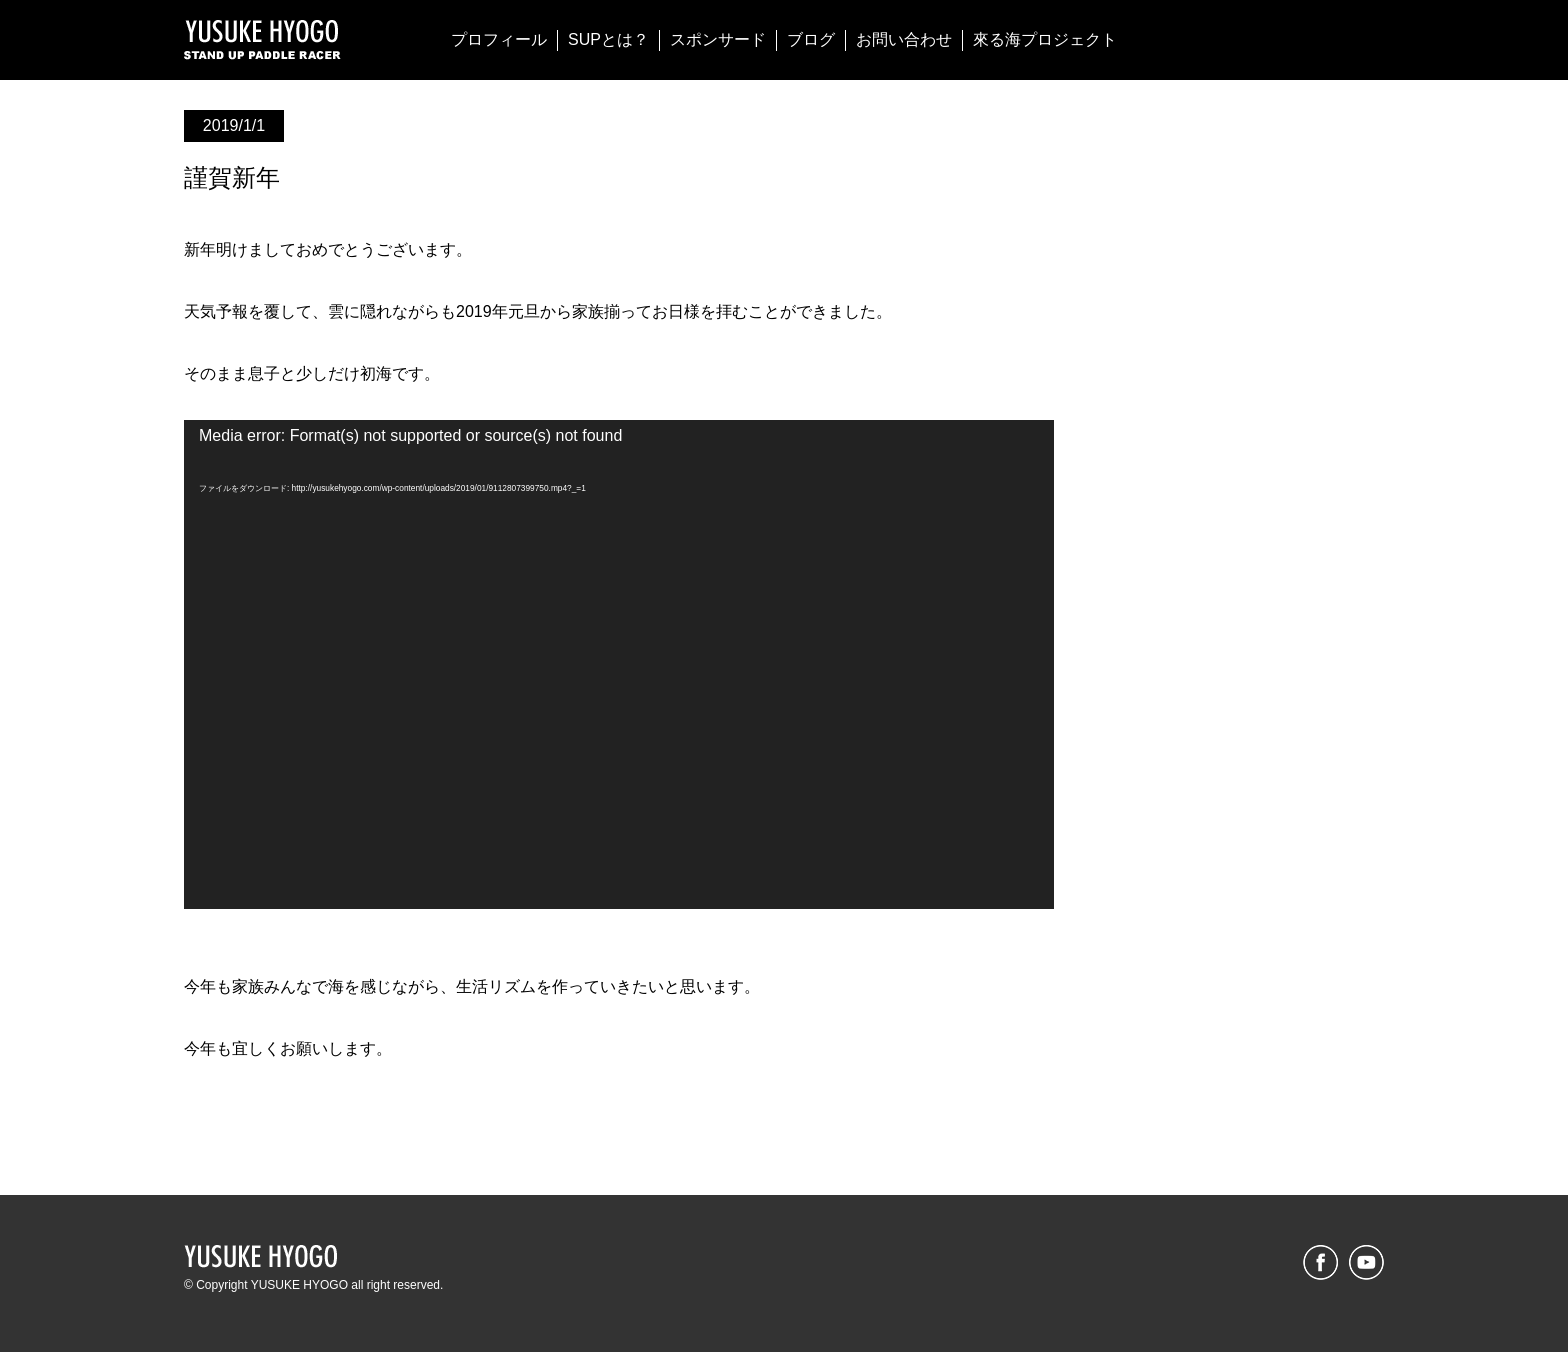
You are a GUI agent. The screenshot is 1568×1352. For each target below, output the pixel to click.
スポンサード (718, 39)
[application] (619, 664)
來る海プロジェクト (1045, 39)
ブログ (811, 39)
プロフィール (499, 39)
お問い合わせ (904, 39)
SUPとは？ (608, 39)
